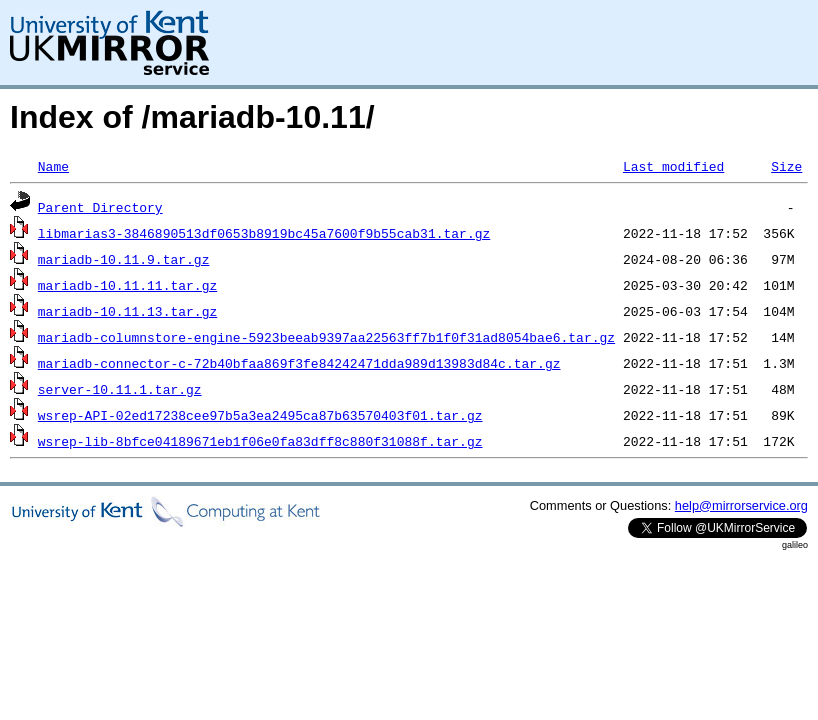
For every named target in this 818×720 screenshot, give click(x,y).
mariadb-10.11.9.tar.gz (124, 259)
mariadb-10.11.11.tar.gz (127, 285)
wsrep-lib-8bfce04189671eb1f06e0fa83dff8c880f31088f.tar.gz (260, 441)
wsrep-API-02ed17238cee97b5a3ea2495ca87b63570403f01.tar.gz (260, 415)
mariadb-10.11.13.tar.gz (127, 311)
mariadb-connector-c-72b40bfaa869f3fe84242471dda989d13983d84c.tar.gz (299, 363)
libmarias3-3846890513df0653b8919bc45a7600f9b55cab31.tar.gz (264, 233)
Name (53, 166)
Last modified (673, 166)
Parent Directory (100, 207)
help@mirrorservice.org (741, 505)
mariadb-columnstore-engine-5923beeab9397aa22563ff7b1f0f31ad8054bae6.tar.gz (326, 337)
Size (786, 166)
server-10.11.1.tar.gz (120, 389)
